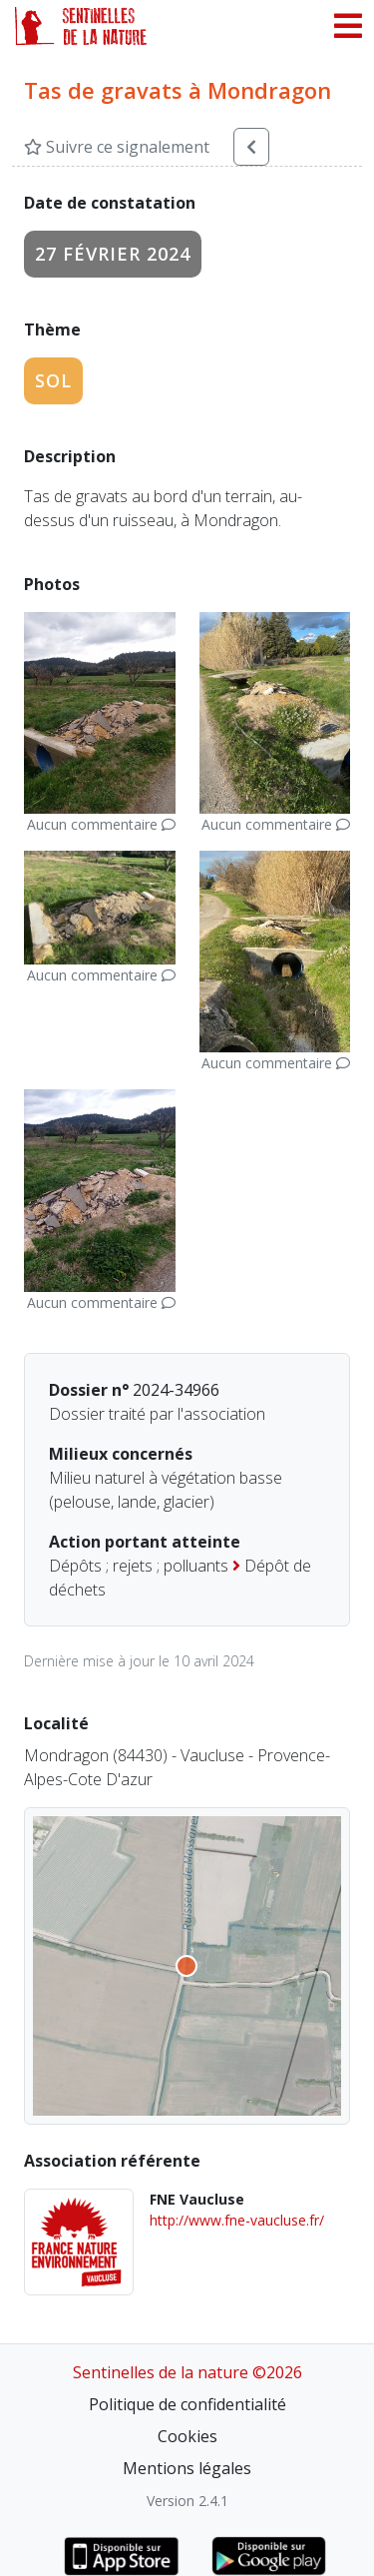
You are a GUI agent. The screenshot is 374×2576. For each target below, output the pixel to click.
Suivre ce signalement (116, 147)
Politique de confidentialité (187, 2404)
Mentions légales (187, 2468)
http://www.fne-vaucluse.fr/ (237, 2220)
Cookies (187, 2436)
